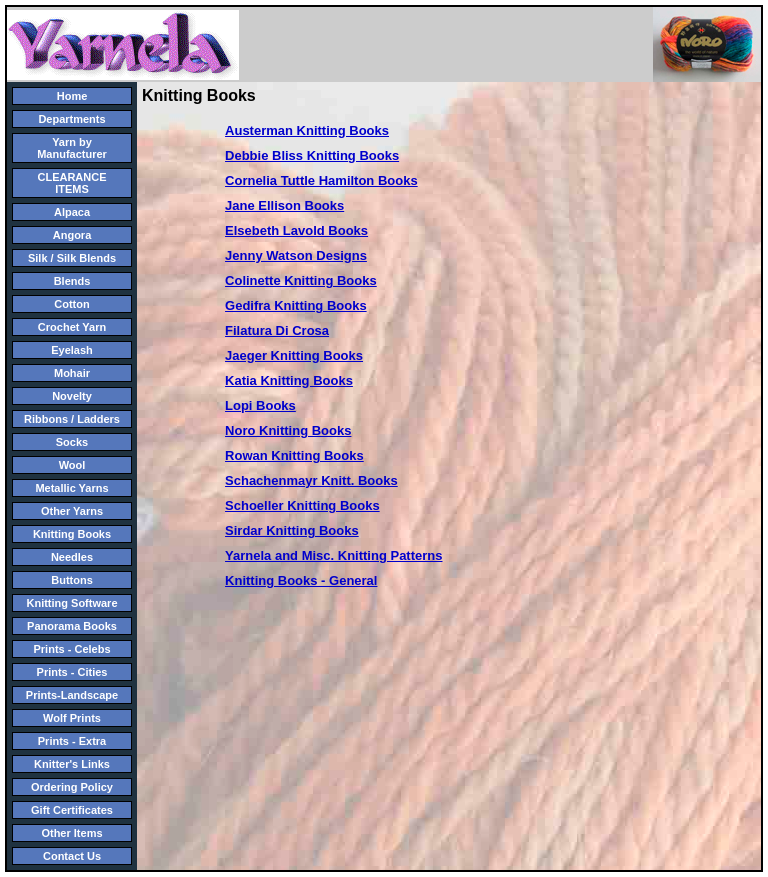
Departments (71, 119)
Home (72, 96)
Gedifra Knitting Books (296, 305)
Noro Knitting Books (288, 430)
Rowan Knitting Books (294, 455)
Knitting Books (72, 534)
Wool (72, 465)
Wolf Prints (72, 718)
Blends (72, 281)
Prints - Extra (72, 741)
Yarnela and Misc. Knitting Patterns (333, 555)
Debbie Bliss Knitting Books (312, 155)
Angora (72, 235)
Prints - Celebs (71, 649)
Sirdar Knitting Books (292, 530)
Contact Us (72, 856)
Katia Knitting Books (289, 380)
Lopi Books (260, 405)
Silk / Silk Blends (72, 258)
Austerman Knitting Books (307, 130)
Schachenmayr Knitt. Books (311, 480)
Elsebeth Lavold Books (296, 230)
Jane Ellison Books (284, 205)
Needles (72, 557)
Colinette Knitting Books (301, 280)
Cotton (71, 304)
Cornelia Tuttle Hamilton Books (321, 180)
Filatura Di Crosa (277, 330)
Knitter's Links (72, 764)
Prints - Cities (72, 672)
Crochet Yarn (72, 327)
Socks (72, 442)
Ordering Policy (72, 787)
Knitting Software (71, 603)
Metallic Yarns (71, 488)
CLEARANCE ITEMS (71, 183)
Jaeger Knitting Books (294, 355)
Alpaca (72, 212)
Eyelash (72, 350)
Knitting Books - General (301, 580)
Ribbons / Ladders (72, 419)
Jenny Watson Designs (296, 255)
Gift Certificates (72, 810)
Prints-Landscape (72, 695)
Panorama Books (72, 626)
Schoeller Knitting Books (302, 505)
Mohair (72, 373)
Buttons (72, 580)
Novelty (72, 396)
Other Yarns (72, 511)
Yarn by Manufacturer (72, 148)
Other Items (71, 833)
